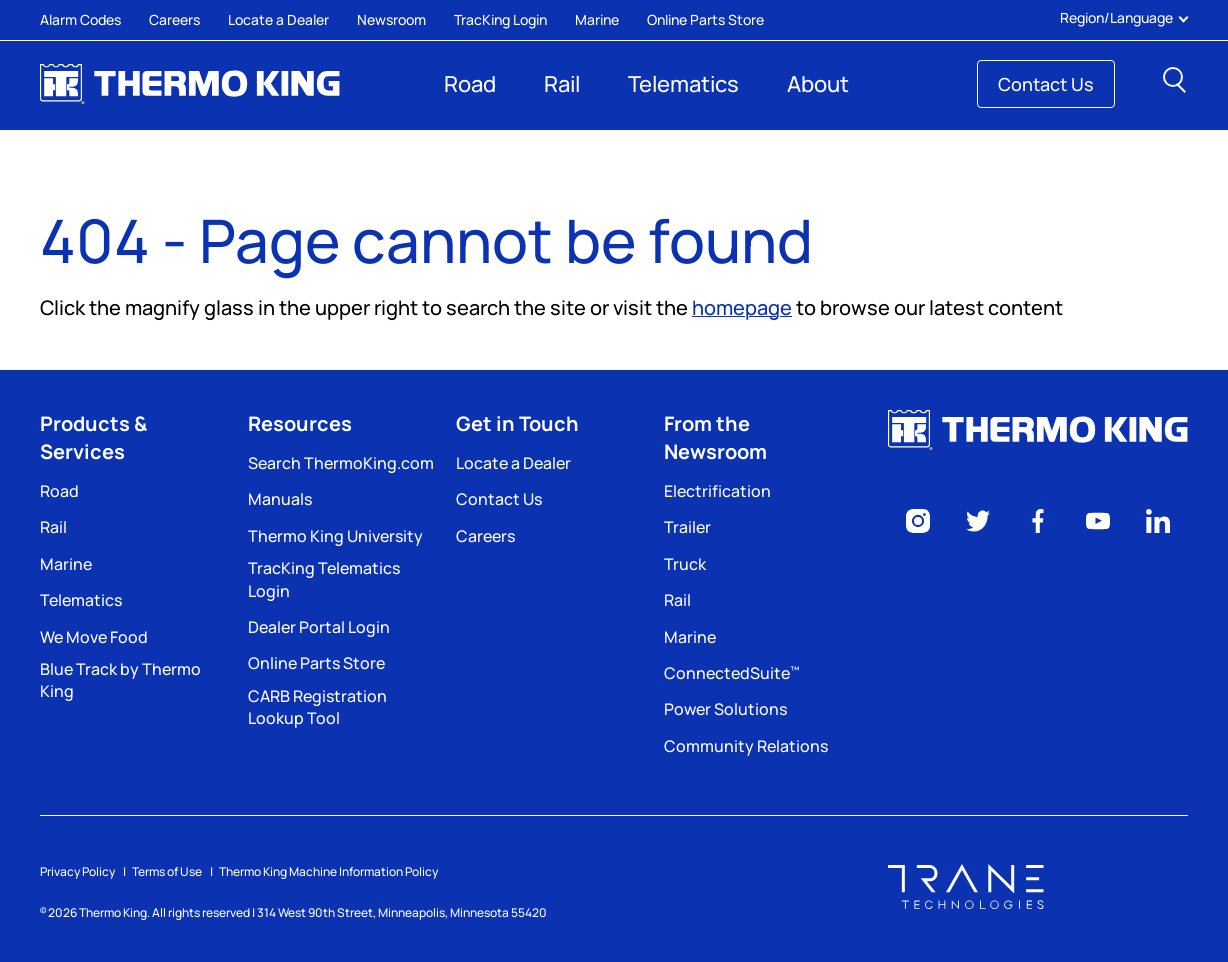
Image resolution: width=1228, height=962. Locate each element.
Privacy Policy (77, 871)
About (818, 84)
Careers (174, 19)
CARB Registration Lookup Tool (317, 707)
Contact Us (1046, 84)
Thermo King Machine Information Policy (328, 871)
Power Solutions (725, 709)
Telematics (683, 84)
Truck (685, 564)
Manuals (280, 499)
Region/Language (1124, 18)
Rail (562, 84)
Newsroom (391, 19)
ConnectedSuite (731, 673)
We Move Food (94, 637)
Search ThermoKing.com (341, 463)
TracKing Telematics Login (324, 579)
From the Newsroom (715, 437)
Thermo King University (335, 536)
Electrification (717, 491)
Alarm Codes (80, 19)
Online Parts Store (705, 19)
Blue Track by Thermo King (120, 680)
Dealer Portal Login (319, 627)
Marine (597, 19)
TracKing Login (500, 19)
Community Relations (746, 746)
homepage (742, 307)
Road (470, 84)
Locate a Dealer (278, 19)
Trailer (687, 527)
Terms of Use (167, 871)
